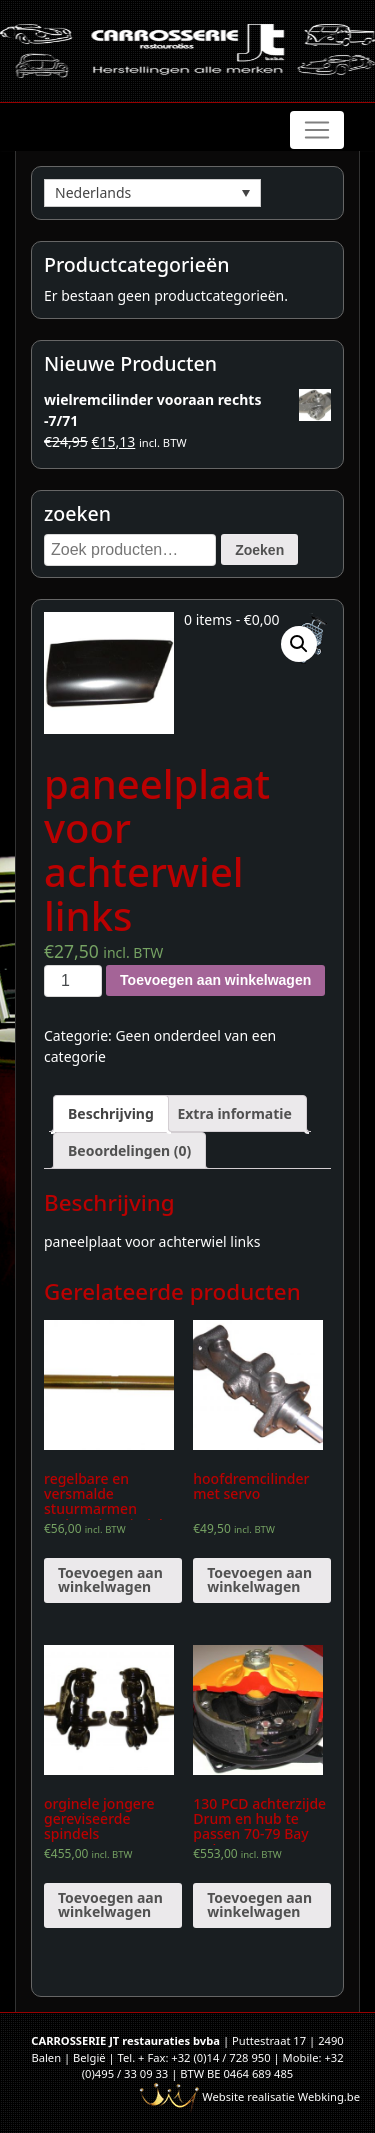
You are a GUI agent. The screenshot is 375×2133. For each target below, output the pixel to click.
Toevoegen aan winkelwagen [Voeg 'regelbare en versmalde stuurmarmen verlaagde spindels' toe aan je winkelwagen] (110, 1579)
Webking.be (329, 2096)
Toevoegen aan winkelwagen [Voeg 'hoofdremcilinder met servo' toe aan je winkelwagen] (259, 1579)
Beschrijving (111, 1113)
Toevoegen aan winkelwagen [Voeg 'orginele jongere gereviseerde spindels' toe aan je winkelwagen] (110, 1904)
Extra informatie (234, 1113)
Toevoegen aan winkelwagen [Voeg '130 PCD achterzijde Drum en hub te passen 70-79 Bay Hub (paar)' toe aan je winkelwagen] (259, 1904)
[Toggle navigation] (317, 130)
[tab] (111, 1113)
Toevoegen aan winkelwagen (215, 980)
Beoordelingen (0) (129, 1150)
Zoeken (259, 550)
